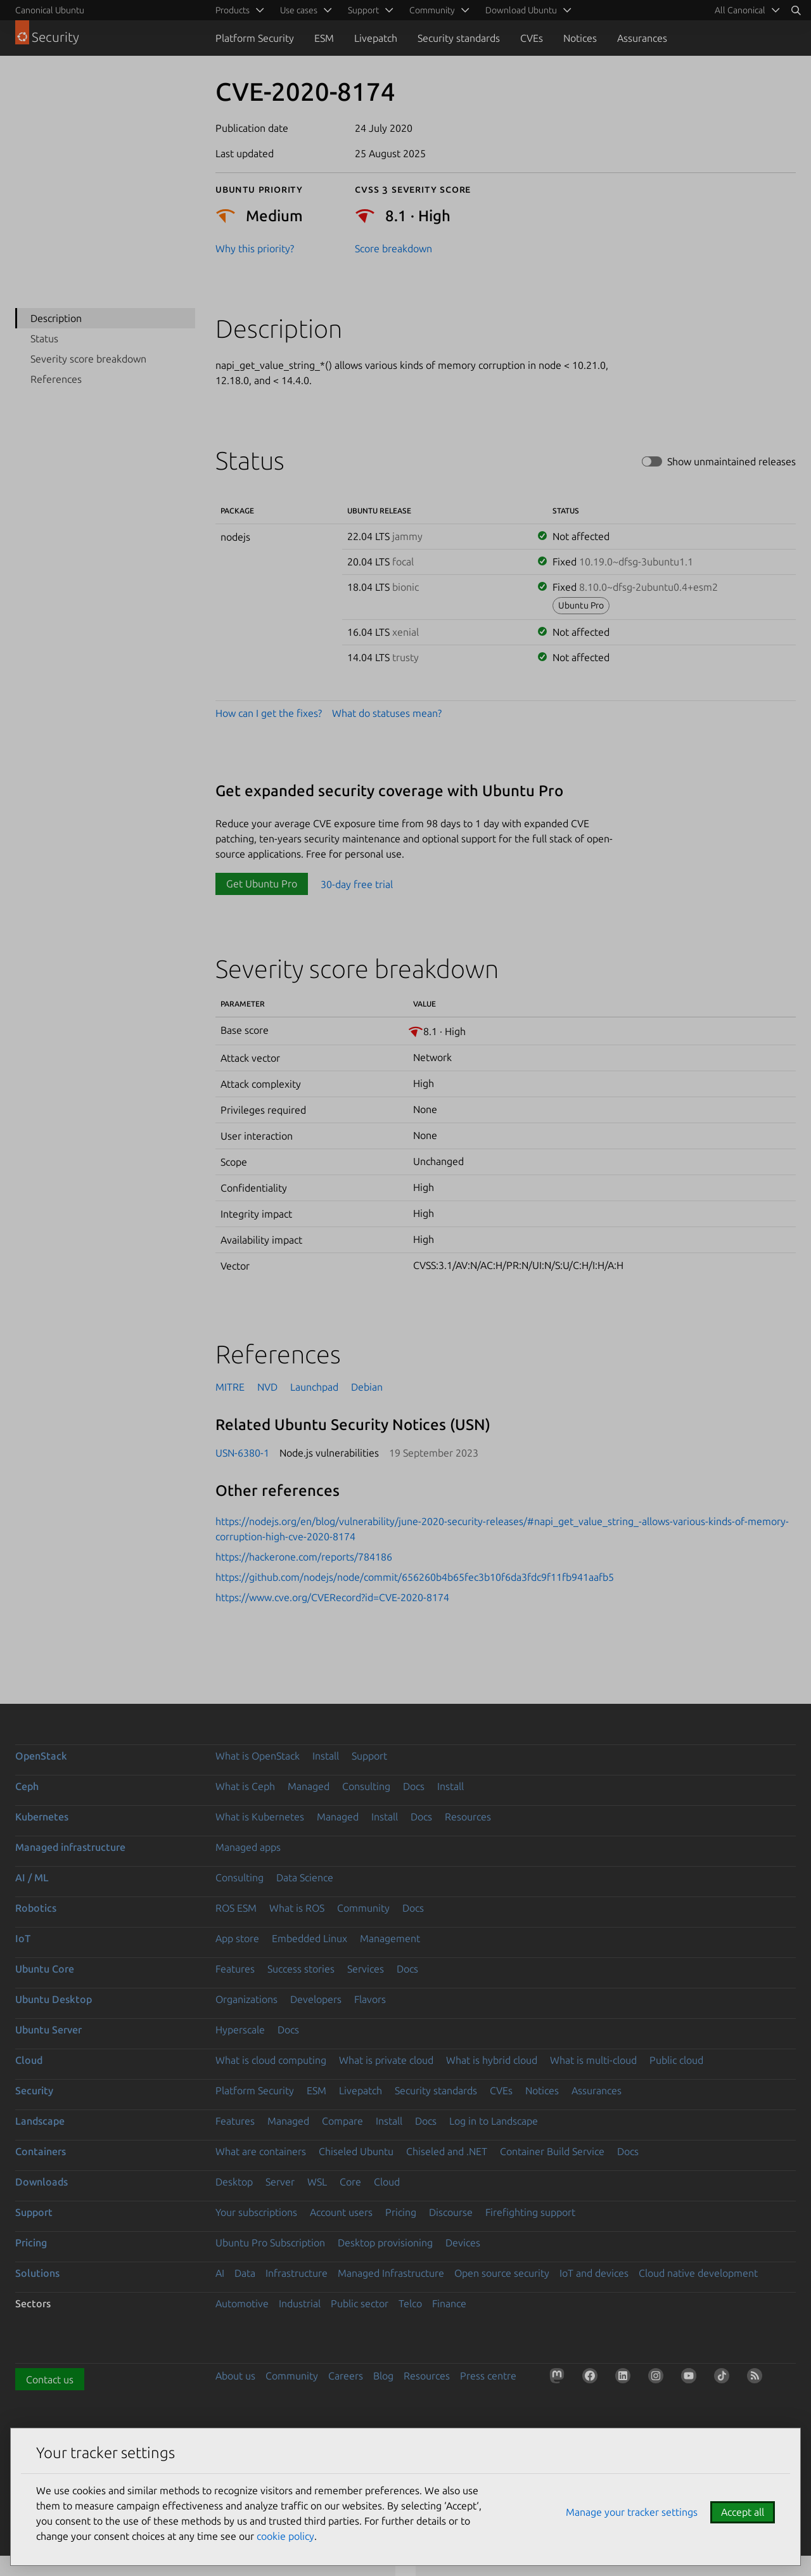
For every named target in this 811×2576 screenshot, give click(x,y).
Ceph (27, 1786)
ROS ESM (236, 1908)
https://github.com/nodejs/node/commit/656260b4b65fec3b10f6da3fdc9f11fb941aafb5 (414, 1577)
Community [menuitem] (432, 10)
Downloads (41, 2181)
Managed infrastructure (70, 1847)
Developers (316, 1999)
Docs (414, 1786)
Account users (341, 2212)
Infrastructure (296, 2273)
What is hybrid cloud (491, 2060)
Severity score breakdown (88, 358)
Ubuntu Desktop (53, 1999)
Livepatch (375, 38)
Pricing (400, 2212)
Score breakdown (393, 248)
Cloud (28, 2060)
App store (237, 1938)
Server (280, 2181)
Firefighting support (530, 2212)
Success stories (301, 1968)
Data (244, 2273)
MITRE (230, 1387)
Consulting (366, 1786)
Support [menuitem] (363, 10)
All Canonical (740, 10)
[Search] (796, 10)
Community (363, 1908)
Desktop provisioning (385, 2242)
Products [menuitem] (232, 10)
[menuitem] (745, 10)
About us (235, 2375)
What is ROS (296, 1908)
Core (350, 2181)
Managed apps (248, 1847)
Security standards (459, 38)
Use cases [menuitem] (298, 10)
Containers (40, 2151)
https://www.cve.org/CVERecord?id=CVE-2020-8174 (332, 1597)
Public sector (359, 2303)
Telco (410, 2303)
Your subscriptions (256, 2212)
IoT (22, 1938)
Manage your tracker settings (632, 2512)
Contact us (49, 2379)
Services (365, 1968)
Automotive (242, 2303)
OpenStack (41, 1755)
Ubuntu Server (48, 2029)
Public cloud (676, 2060)
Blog (383, 2375)
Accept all (742, 2512)
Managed (308, 1786)
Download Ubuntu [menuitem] (521, 10)
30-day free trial (357, 883)
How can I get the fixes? (268, 713)
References (56, 379)
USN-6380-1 (242, 1453)
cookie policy (285, 2536)
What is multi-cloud (593, 2060)
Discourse (451, 2212)
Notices (580, 38)
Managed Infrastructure (391, 2273)
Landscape (40, 2121)
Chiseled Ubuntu (356, 2151)
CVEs (531, 38)
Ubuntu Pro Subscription (270, 2242)
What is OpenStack (257, 1755)
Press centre (488, 2375)
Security (34, 2090)
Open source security (501, 2273)
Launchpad (314, 1387)
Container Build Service (552, 2151)
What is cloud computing (270, 2060)
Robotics (35, 1908)
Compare (342, 2121)
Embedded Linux (309, 1938)
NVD (267, 1387)
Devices (462, 2242)
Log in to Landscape (493, 2121)
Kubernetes (41, 1816)
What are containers (260, 2151)
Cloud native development (698, 2273)
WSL (317, 2181)
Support (369, 1755)
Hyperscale (240, 2029)
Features (235, 1968)
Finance (449, 2303)
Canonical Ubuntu (49, 10)
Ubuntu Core (44, 1968)
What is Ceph (245, 1786)
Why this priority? (254, 248)
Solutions (37, 2273)
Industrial (300, 2303)
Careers (345, 2375)
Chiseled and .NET (446, 2151)
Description (56, 318)
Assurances (642, 38)
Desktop (234, 2181)
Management (390, 1938)
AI (219, 2273)
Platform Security (254, 38)
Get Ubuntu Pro (261, 883)
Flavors (370, 1999)
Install (325, 1755)
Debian (367, 1387)
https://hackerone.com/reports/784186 (303, 1556)
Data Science (304, 1877)
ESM (324, 38)
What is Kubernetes (259, 1816)
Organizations (246, 1999)
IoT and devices (594, 2273)
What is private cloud (386, 2060)
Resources (468, 1816)
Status (44, 338)
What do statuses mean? (387, 713)
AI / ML (32, 1877)
